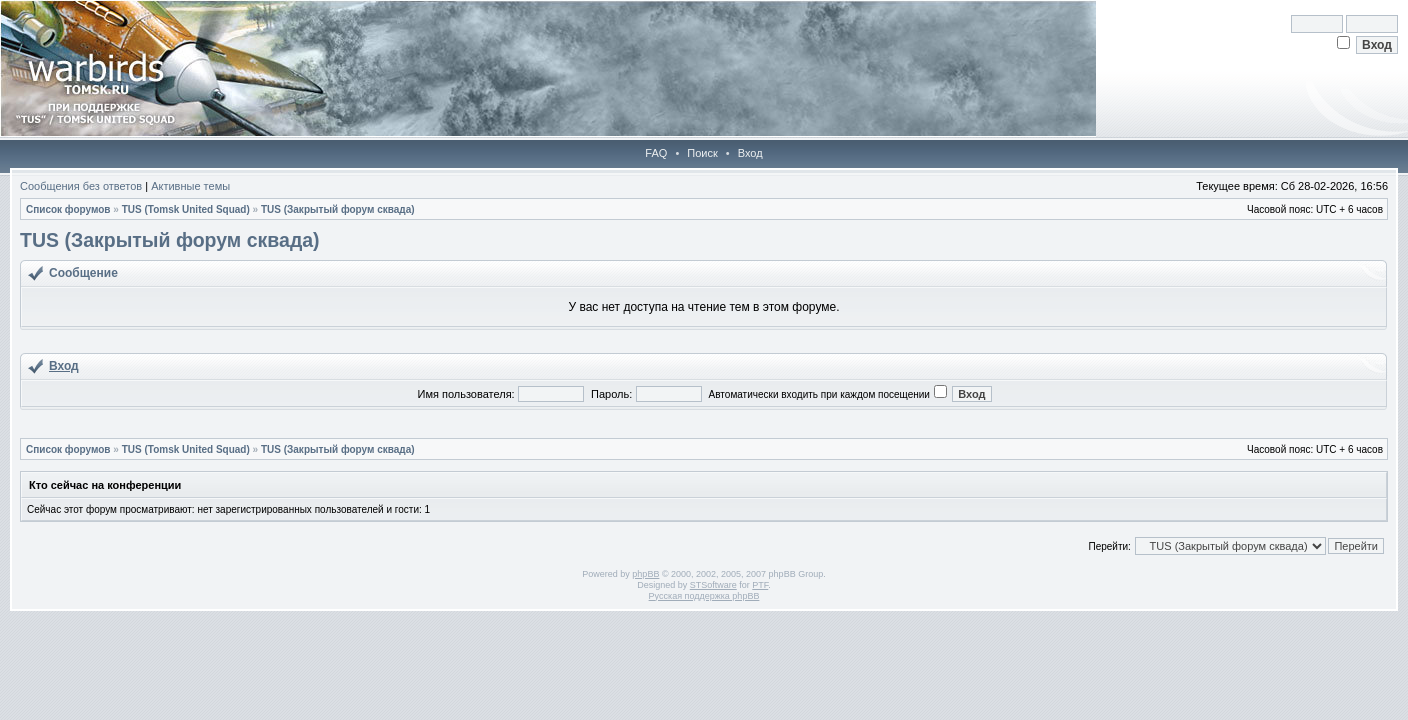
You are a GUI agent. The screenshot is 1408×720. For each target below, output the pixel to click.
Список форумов (68, 209)
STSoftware (713, 585)
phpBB (645, 574)
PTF (760, 585)
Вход (750, 153)
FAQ (656, 153)
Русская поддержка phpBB (704, 596)
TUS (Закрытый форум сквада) (338, 209)
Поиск (702, 153)
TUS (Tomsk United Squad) (186, 209)
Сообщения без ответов (81, 186)
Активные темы (190, 186)
